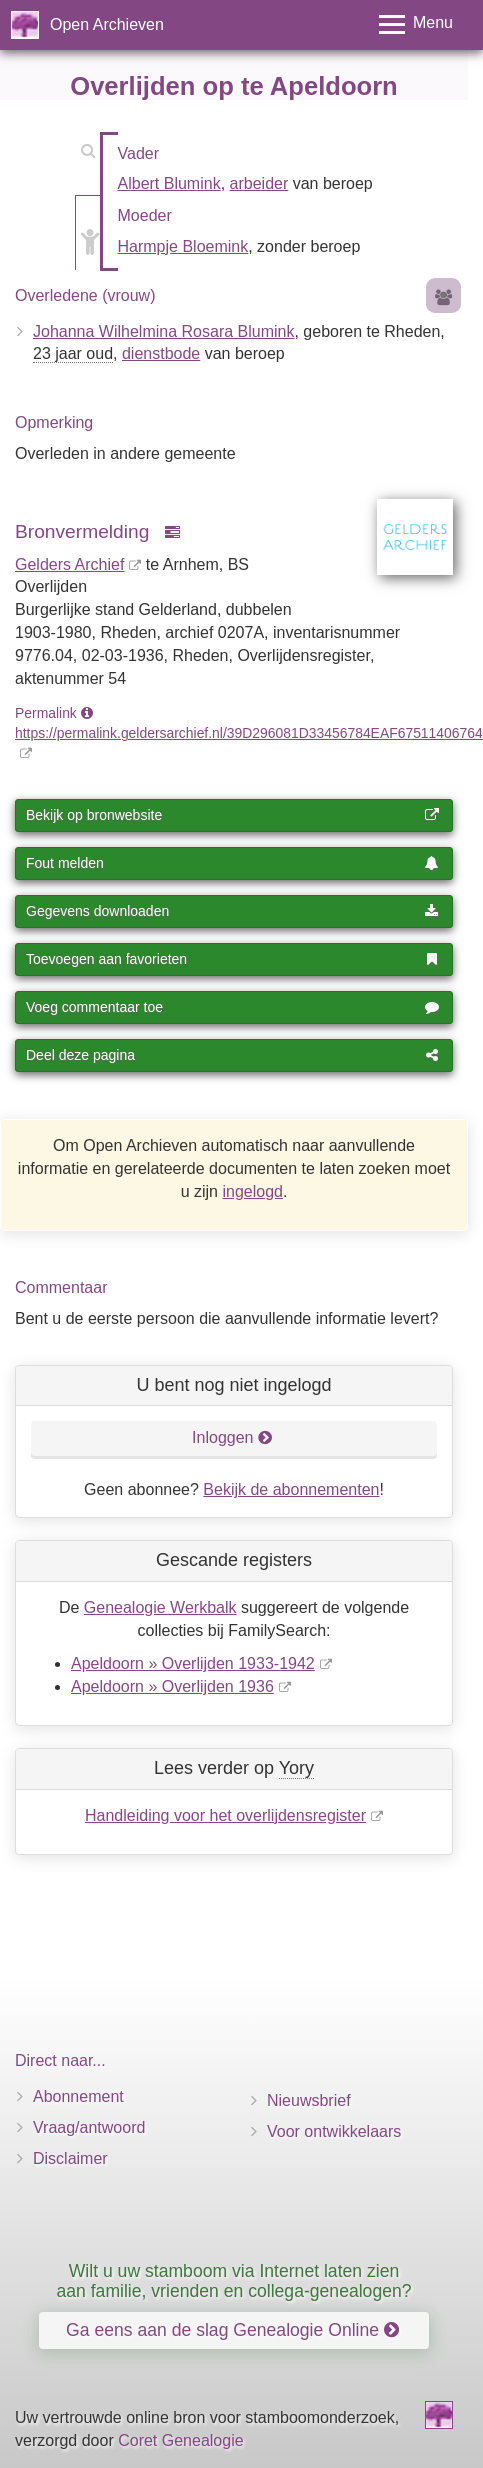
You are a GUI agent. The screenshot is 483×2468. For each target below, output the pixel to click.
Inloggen (232, 1437)
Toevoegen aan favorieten (232, 959)
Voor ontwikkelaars (334, 2131)
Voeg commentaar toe (232, 1007)
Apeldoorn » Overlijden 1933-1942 (193, 1663)
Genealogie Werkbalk (160, 1607)
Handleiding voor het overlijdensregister (225, 1815)
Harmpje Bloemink (183, 246)
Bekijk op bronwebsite (232, 815)
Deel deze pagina (232, 1055)
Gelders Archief (69, 564)
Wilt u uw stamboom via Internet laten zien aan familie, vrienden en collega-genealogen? (233, 2280)
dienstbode (161, 353)
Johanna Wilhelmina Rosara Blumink (163, 331)
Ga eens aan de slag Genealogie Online (232, 2330)
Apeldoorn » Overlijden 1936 (172, 1686)
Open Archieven (107, 24)
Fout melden (232, 863)
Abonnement (78, 2096)
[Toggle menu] (416, 24)
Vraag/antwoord (89, 2127)
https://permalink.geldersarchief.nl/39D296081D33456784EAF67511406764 (249, 733)
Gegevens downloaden (232, 911)
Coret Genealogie (180, 2440)
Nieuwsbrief (309, 2100)
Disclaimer (70, 2158)
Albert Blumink (169, 183)
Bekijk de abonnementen (291, 1489)
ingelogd (252, 1191)
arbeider (259, 183)
